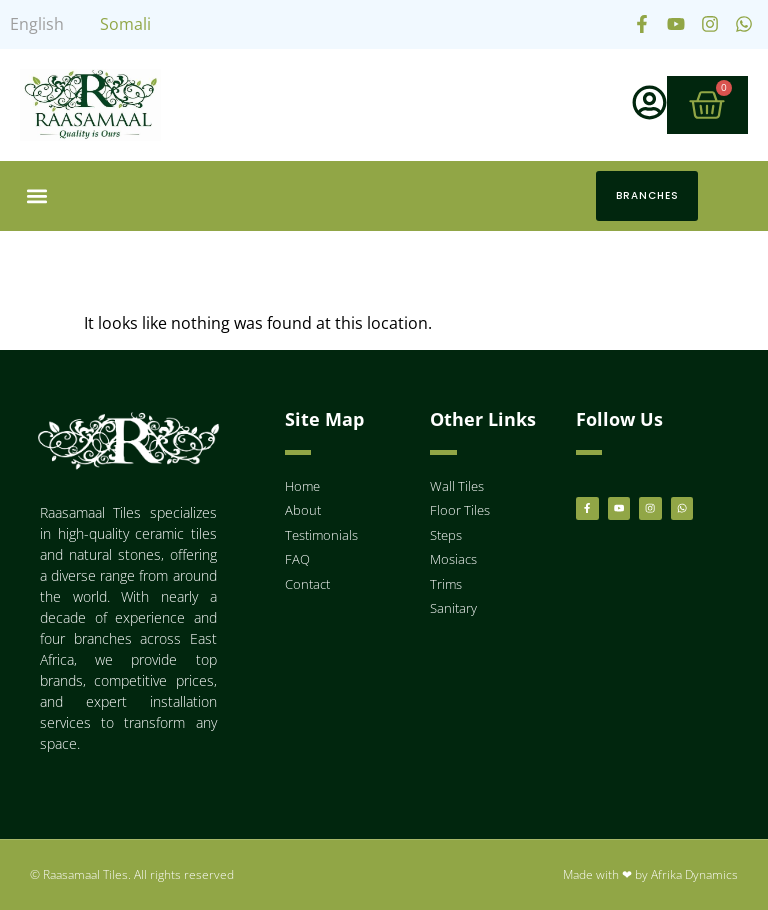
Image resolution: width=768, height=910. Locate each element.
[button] (36, 196)
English (37, 24)
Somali (125, 24)
